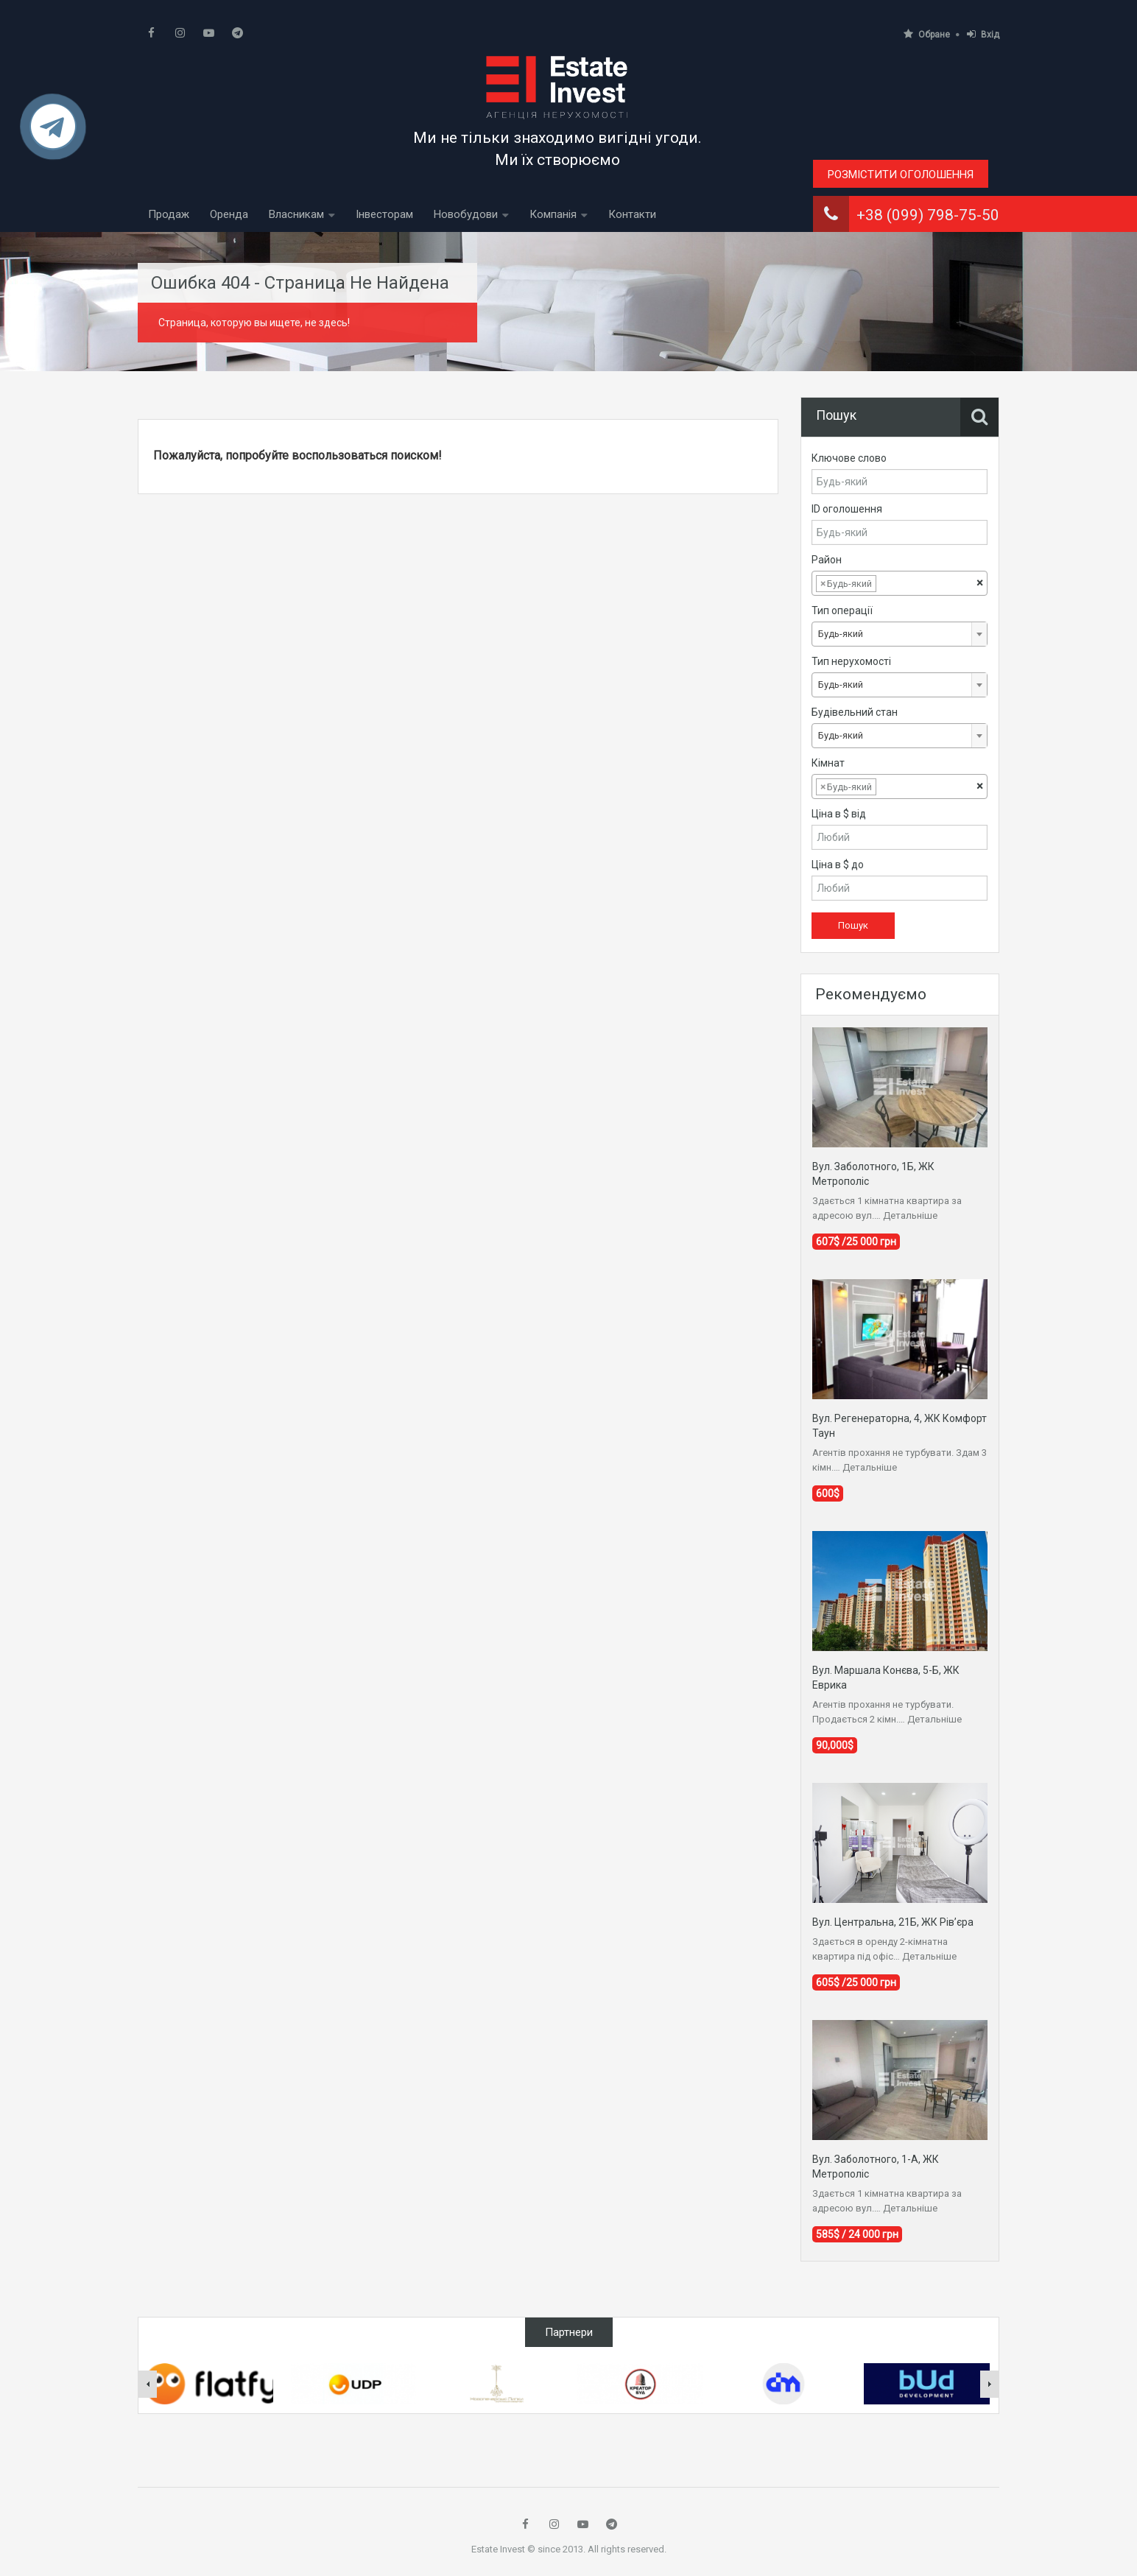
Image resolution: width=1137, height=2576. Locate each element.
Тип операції (842, 610)
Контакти (632, 214)
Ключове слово (849, 458)
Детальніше (910, 1215)
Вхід (983, 34)
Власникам (296, 214)
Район (827, 560)
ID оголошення (847, 509)
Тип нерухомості (851, 661)
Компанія (553, 214)
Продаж (168, 214)
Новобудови (466, 214)
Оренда (229, 214)
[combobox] (900, 583)
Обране (927, 34)
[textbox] (891, 584)
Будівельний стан (855, 712)
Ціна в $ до (838, 864)
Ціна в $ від (839, 814)
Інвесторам (384, 214)
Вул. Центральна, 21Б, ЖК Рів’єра (893, 1922)
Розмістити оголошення (901, 174)
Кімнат (828, 763)
